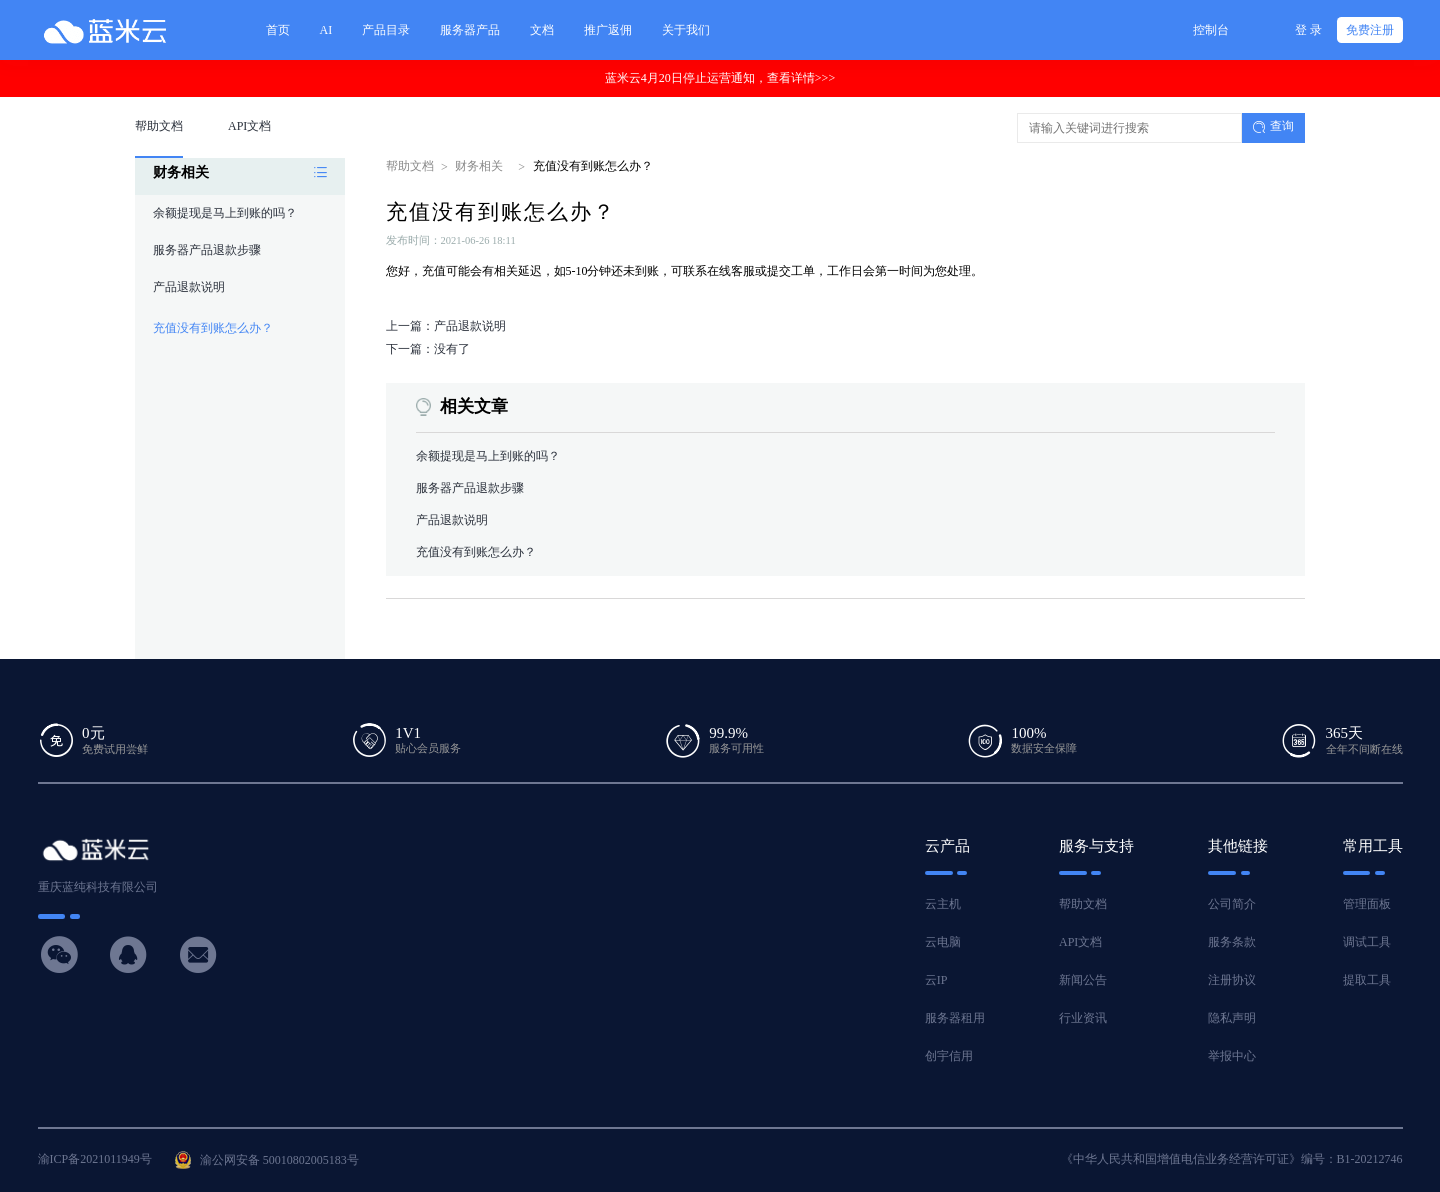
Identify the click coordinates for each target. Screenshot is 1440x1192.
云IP (936, 980)
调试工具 (1367, 942)
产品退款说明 (189, 287)
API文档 (1080, 942)
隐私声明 (1232, 1018)
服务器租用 (955, 1018)
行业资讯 (1083, 1018)
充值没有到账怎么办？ (213, 328)
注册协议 (1232, 980)
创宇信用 (949, 1056)
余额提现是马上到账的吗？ (225, 213)
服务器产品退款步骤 (207, 250)
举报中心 (1232, 1056)
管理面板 (1367, 904)
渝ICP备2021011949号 (95, 1159)
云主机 (943, 904)
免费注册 (1370, 30)
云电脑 (943, 942)
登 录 (1308, 30)
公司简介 (1232, 904)
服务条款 (1232, 942)
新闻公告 (1083, 980)
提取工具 (1367, 980)
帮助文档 (410, 166)
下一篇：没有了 (428, 349)
